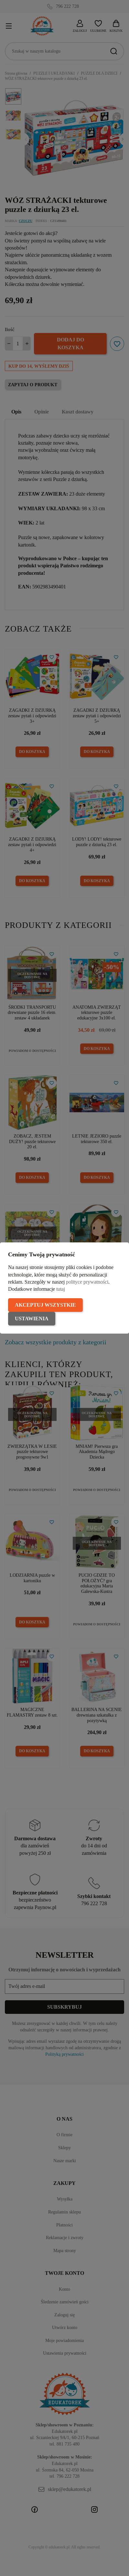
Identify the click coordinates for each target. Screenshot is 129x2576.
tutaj (60, 1289)
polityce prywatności (87, 1282)
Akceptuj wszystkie (45, 1305)
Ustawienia (31, 1318)
